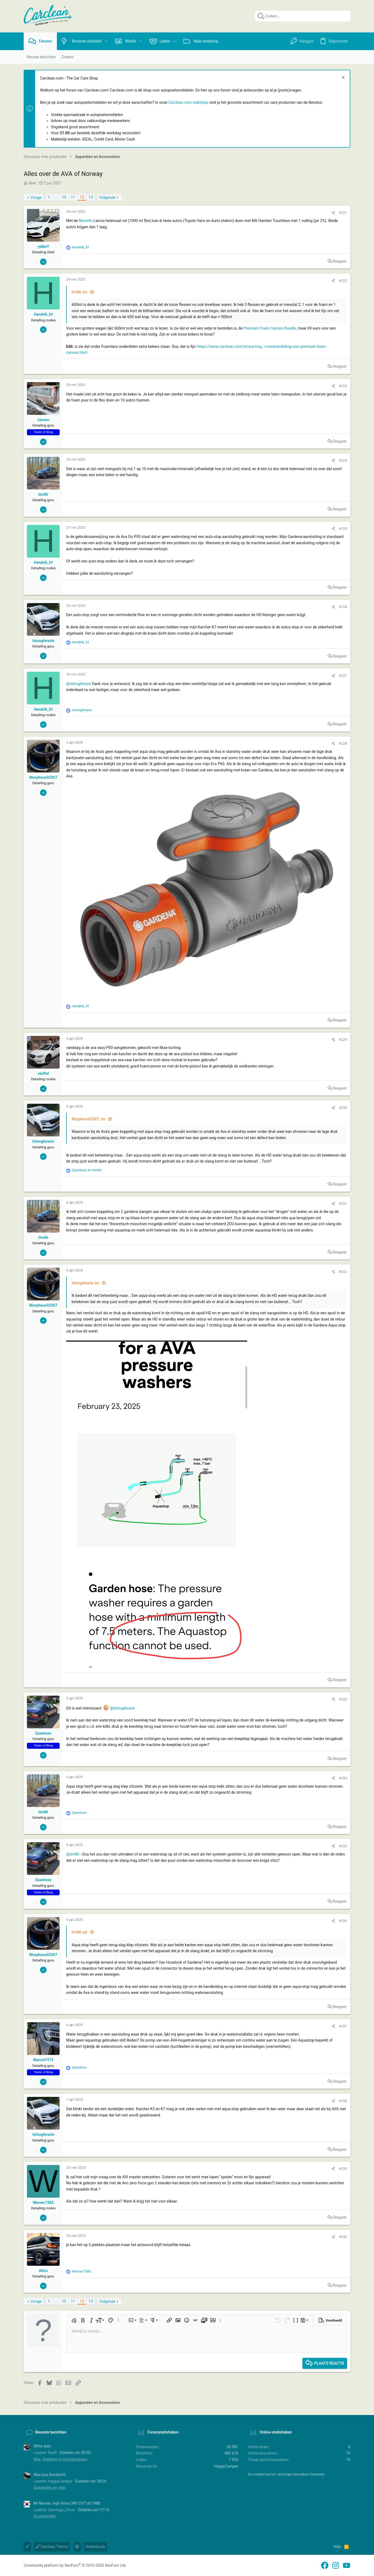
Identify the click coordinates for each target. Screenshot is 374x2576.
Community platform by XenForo (75, 2565)
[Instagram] (335, 2566)
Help (337, 2546)
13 (91, 197)
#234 (343, 1778)
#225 (343, 529)
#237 (343, 2026)
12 (82, 197)
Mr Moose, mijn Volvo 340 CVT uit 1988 (66, 2503)
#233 (343, 1699)
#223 (343, 386)
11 (73, 197)
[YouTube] (346, 2566)
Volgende (107, 197)
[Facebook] (325, 2566)
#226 (343, 607)
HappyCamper (226, 2466)
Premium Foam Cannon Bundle (269, 328)
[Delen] (333, 212)
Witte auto (42, 2446)
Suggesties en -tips (49, 2487)
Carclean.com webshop (188, 102)
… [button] (56, 197)
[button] (106, 41)
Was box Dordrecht (49, 2474)
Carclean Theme (52, 2546)
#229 (343, 1040)
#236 (343, 1921)
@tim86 (72, 1854)
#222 (343, 281)
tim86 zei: (80, 292)
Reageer (340, 261)
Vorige (35, 197)
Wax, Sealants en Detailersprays (60, 2459)
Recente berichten (50, 2432)
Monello (86, 220)
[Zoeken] (302, 16)
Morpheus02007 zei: (89, 1119)
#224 (343, 460)
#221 (343, 213)
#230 (343, 1108)
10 (64, 197)
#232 (343, 1272)
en (87, 1170)
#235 (343, 1846)
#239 (343, 2169)
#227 (343, 676)
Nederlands (95, 2546)
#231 (343, 1204)
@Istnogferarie (78, 684)
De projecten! (44, 2516)
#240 (343, 2237)
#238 (343, 2101)
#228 (343, 743)
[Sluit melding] (342, 78)
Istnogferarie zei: (86, 1283)
